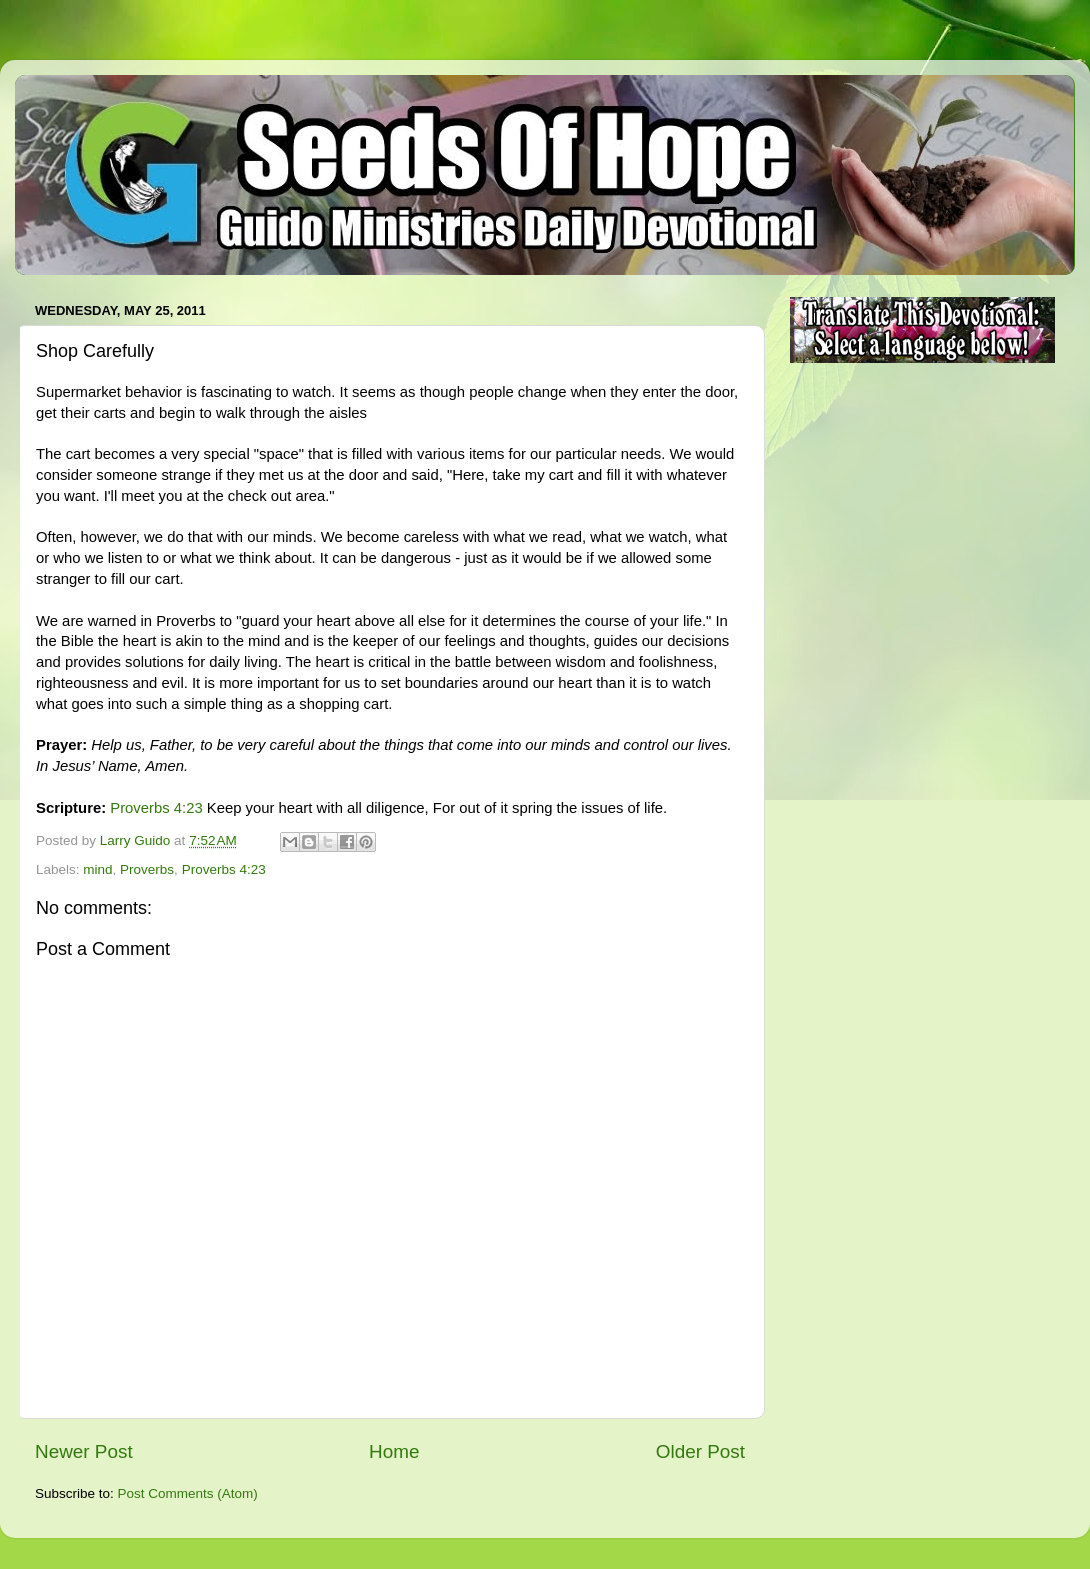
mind (97, 869)
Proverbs (147, 869)
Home (394, 1451)
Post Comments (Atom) (188, 1493)
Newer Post (84, 1451)
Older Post (700, 1451)
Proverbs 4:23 (156, 808)
